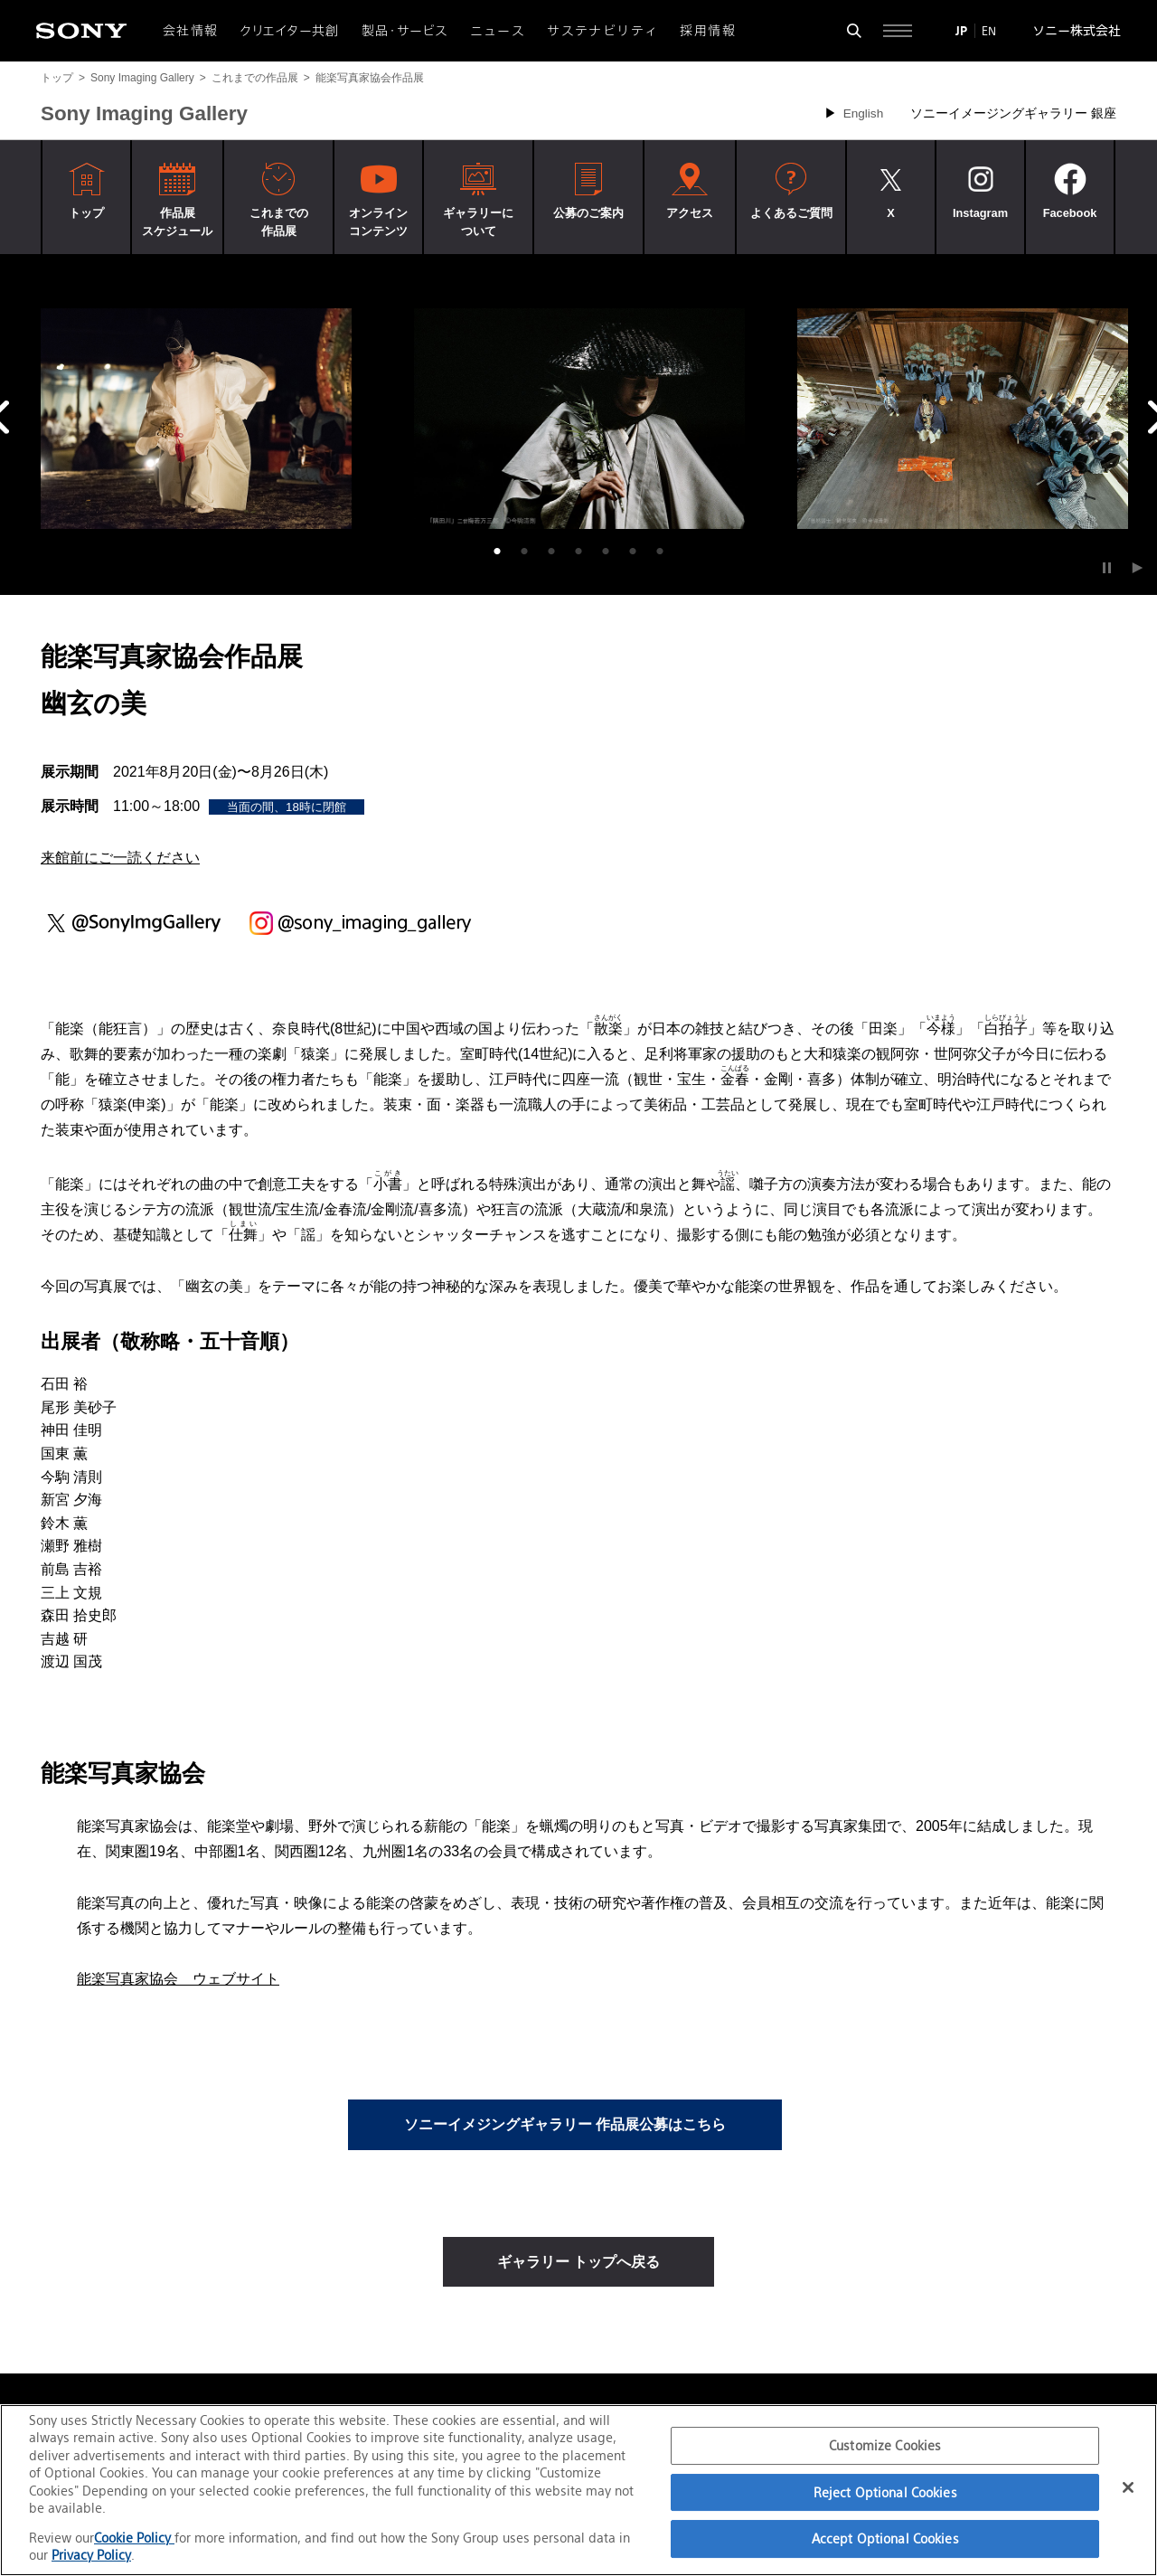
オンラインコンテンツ (378, 222)
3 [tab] (551, 552)
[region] (578, 2490)
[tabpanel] (196, 418)
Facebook (1070, 213)
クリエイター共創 (290, 30)
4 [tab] (578, 552)
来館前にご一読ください (120, 857)
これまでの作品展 (255, 77)
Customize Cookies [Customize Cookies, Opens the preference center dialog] (885, 2445)
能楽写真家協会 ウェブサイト (178, 1978)
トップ (57, 77)
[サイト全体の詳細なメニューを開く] (897, 30)
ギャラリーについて (478, 222)
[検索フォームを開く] (854, 30)
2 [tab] (524, 552)
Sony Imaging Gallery (142, 77)
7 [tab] (660, 552)
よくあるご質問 (791, 213)
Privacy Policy (91, 2554)
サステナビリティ (602, 30)
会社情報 (191, 30)
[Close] (1128, 2487)
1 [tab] (497, 552)
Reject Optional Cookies (885, 2492)
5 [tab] (606, 552)
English (863, 113)
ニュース (498, 30)
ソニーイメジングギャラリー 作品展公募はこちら (565, 2124)
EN (989, 30)
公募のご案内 (588, 213)
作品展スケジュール (177, 222)
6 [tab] (633, 552)
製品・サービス (405, 30)
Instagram (980, 213)
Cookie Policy (134, 2537)
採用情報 (708, 30)
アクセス (689, 213)
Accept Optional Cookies (885, 2538)
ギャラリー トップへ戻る (578, 2261)
